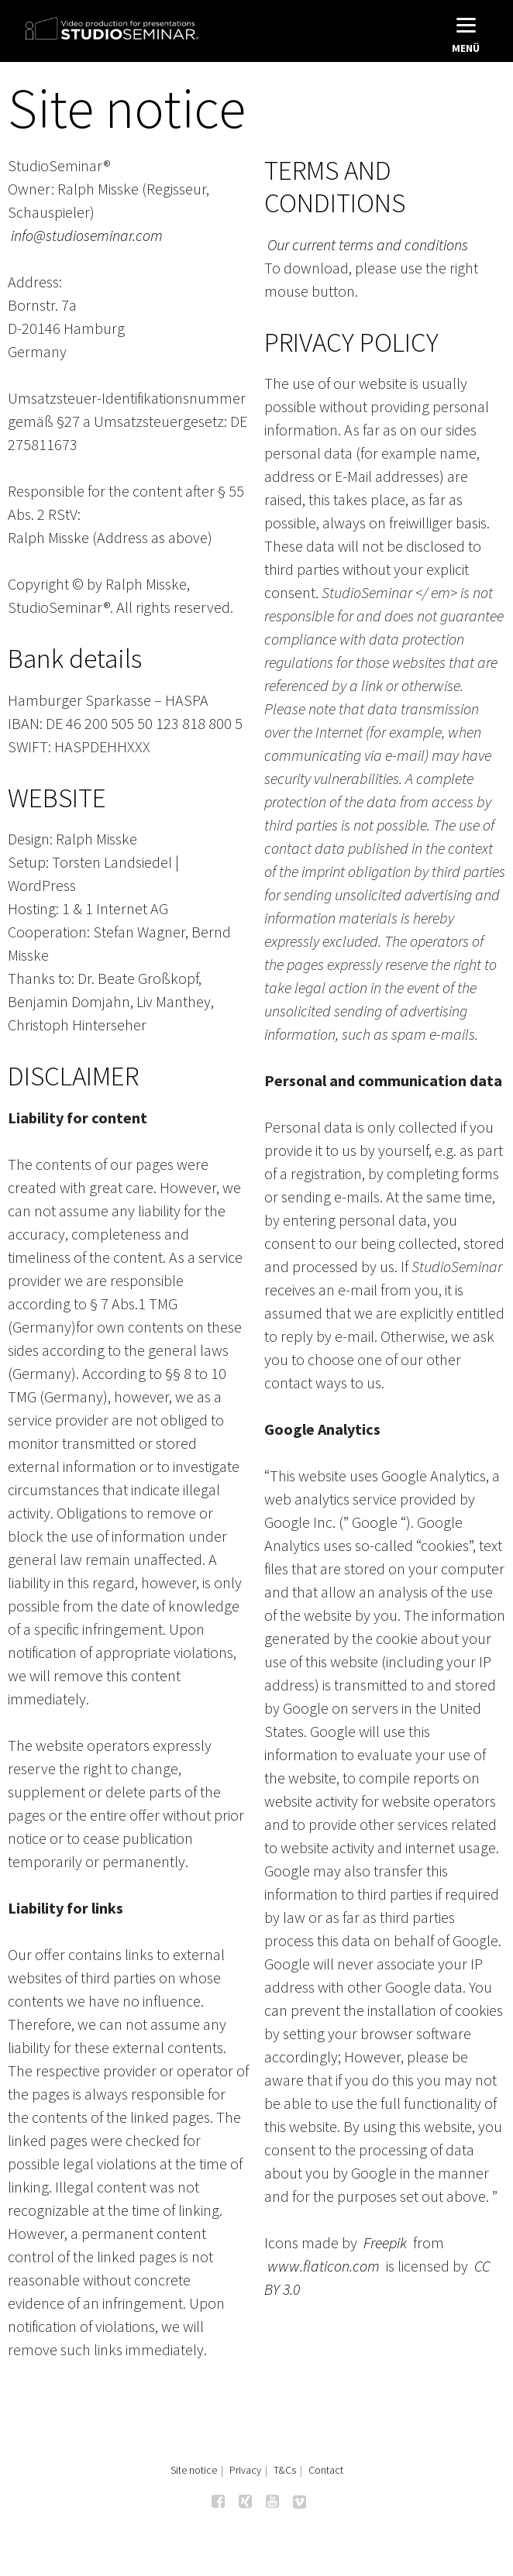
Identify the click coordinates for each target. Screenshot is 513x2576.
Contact (325, 2470)
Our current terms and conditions (367, 244)
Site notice (193, 2470)
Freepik (385, 2242)
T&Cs (285, 2470)
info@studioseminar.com (87, 235)
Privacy (245, 2470)
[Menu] (466, 33)
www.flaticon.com (323, 2265)
